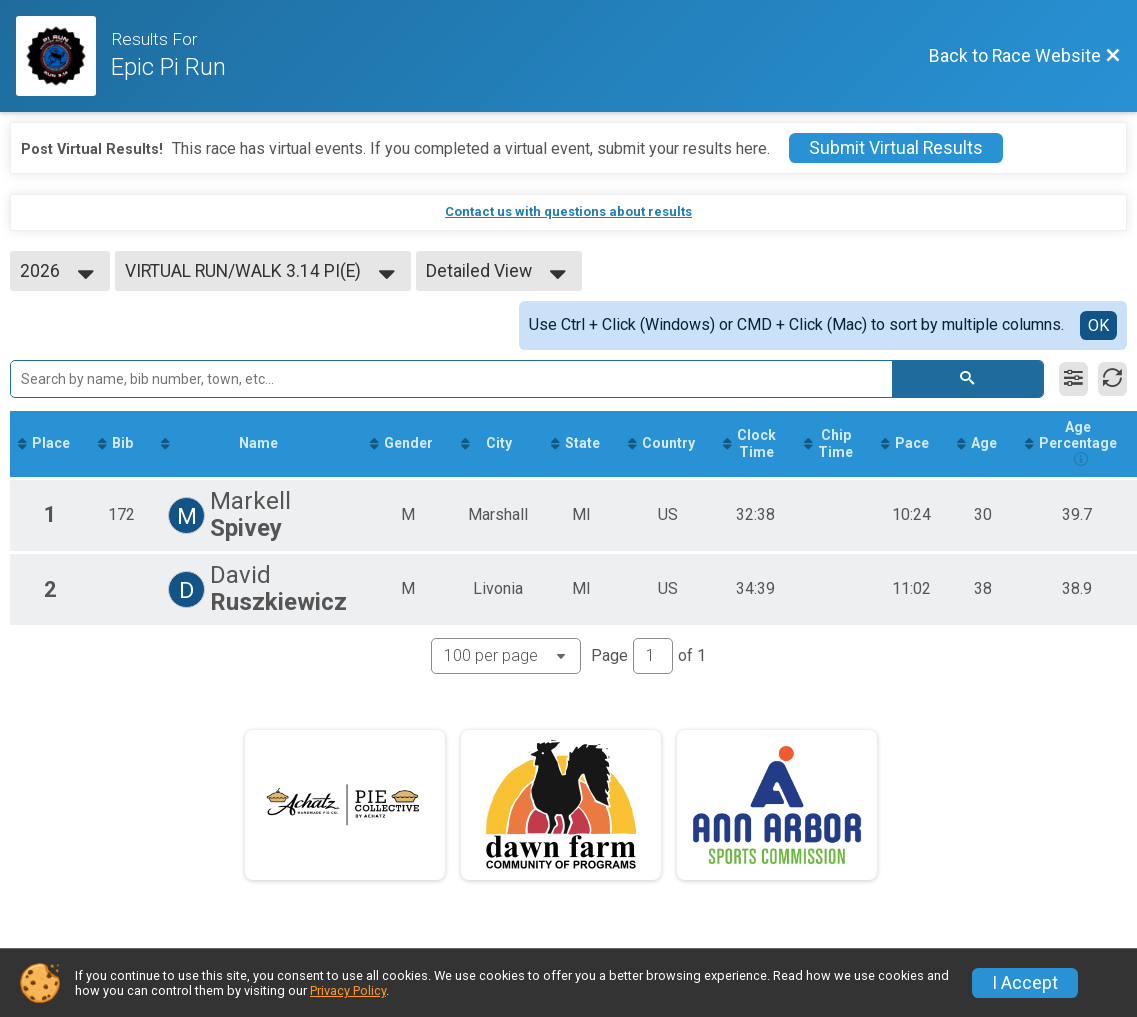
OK (1098, 325)
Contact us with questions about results (568, 211)
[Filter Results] (1073, 379)
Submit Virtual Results (896, 148)
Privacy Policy (348, 990)
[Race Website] (63, 56)
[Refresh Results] (1112, 379)
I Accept (1025, 983)
